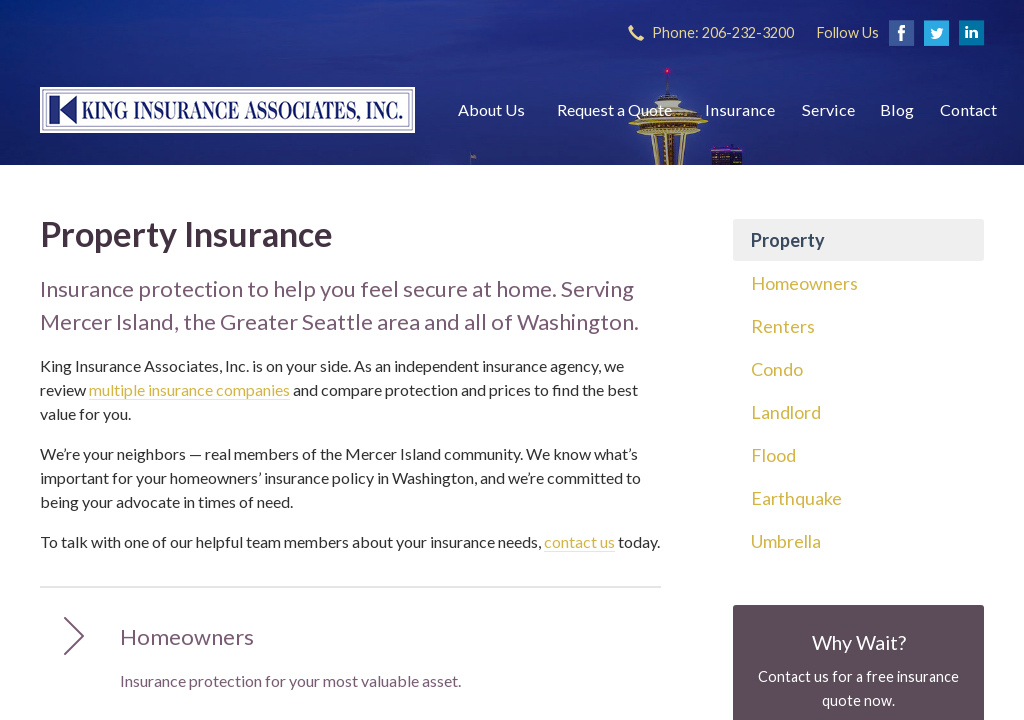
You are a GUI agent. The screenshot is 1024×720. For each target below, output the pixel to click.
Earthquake (796, 498)
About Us (491, 109)
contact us (579, 541)
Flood (773, 455)
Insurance (740, 109)
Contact (968, 109)
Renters (783, 326)
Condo (777, 369)
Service (828, 109)
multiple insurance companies (189, 389)
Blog (897, 109)
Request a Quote (614, 109)
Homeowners (804, 283)
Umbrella (786, 541)
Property (788, 240)
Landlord (786, 412)
